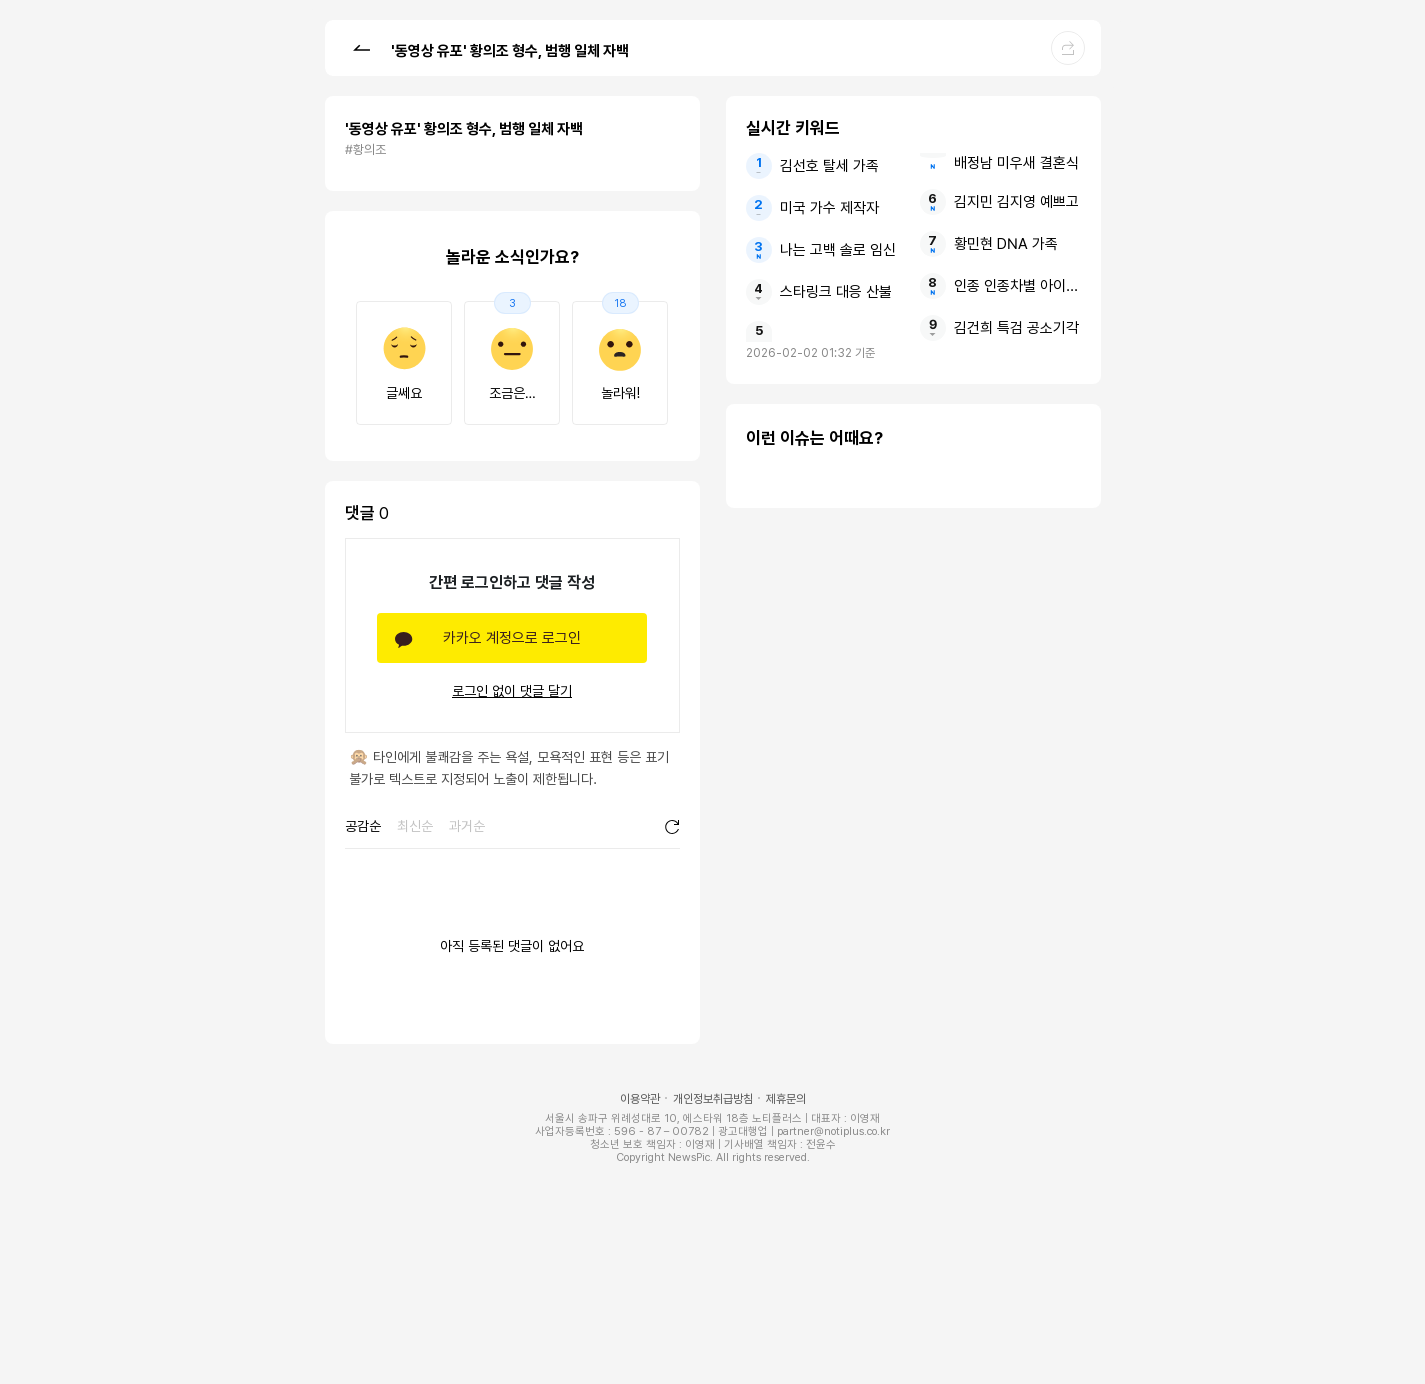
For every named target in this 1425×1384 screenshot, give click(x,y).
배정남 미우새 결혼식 (1016, 163)
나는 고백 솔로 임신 (838, 250)
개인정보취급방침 (713, 1099)
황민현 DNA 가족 (1006, 244)
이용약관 (640, 1099)
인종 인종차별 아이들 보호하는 (1017, 286)
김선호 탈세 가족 (829, 166)
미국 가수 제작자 (829, 208)
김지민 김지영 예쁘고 (1016, 202)
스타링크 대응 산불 (836, 292)
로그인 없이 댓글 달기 (512, 691)
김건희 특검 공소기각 (1016, 328)
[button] (361, 47)
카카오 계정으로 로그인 (512, 638)
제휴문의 (786, 1099)
